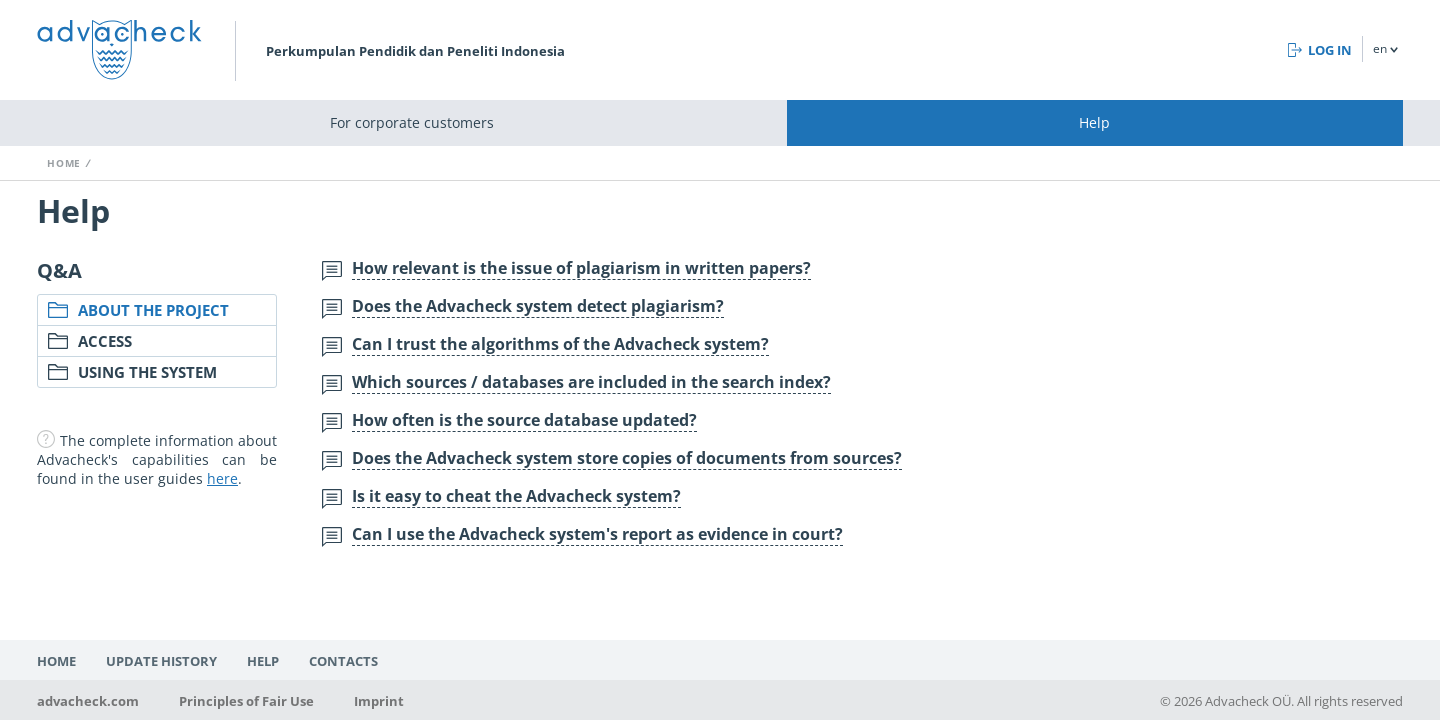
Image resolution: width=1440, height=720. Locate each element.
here (222, 478)
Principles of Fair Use (246, 701)
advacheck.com (88, 701)
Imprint (379, 701)
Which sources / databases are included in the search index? (591, 382)
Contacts (343, 661)
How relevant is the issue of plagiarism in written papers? (581, 268)
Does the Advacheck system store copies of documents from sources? (627, 458)
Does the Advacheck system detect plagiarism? (538, 306)
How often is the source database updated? (524, 420)
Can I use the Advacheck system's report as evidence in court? (597, 534)
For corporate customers (412, 122)
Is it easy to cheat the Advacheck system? (516, 496)
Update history (161, 661)
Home (64, 163)
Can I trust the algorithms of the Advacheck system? (560, 344)
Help (1094, 122)
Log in (1330, 50)
